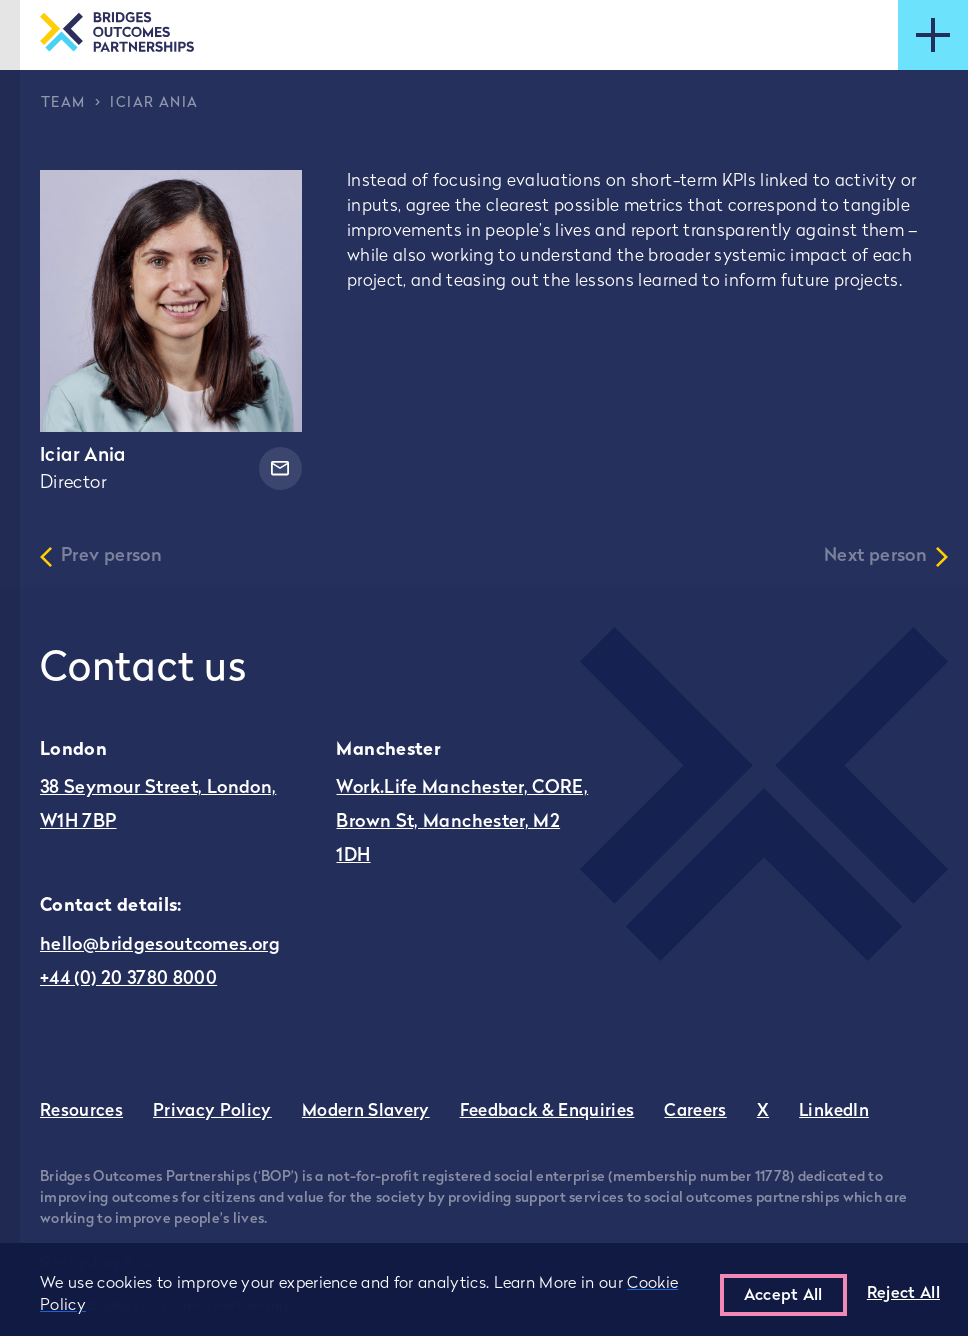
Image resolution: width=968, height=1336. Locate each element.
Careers (695, 1111)
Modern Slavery (366, 1111)
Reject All (903, 1294)
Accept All (783, 1296)
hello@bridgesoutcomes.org (160, 945)
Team (63, 103)
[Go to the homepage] (117, 34)
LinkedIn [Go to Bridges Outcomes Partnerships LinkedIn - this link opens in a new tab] (834, 1111)
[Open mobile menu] (933, 35)
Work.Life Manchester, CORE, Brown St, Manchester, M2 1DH (462, 822)
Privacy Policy (212, 1111)
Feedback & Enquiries (547, 1111)
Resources (81, 1111)
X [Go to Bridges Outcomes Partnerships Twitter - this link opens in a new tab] (763, 1111)
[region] (484, 1289)
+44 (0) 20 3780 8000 (128, 979)
